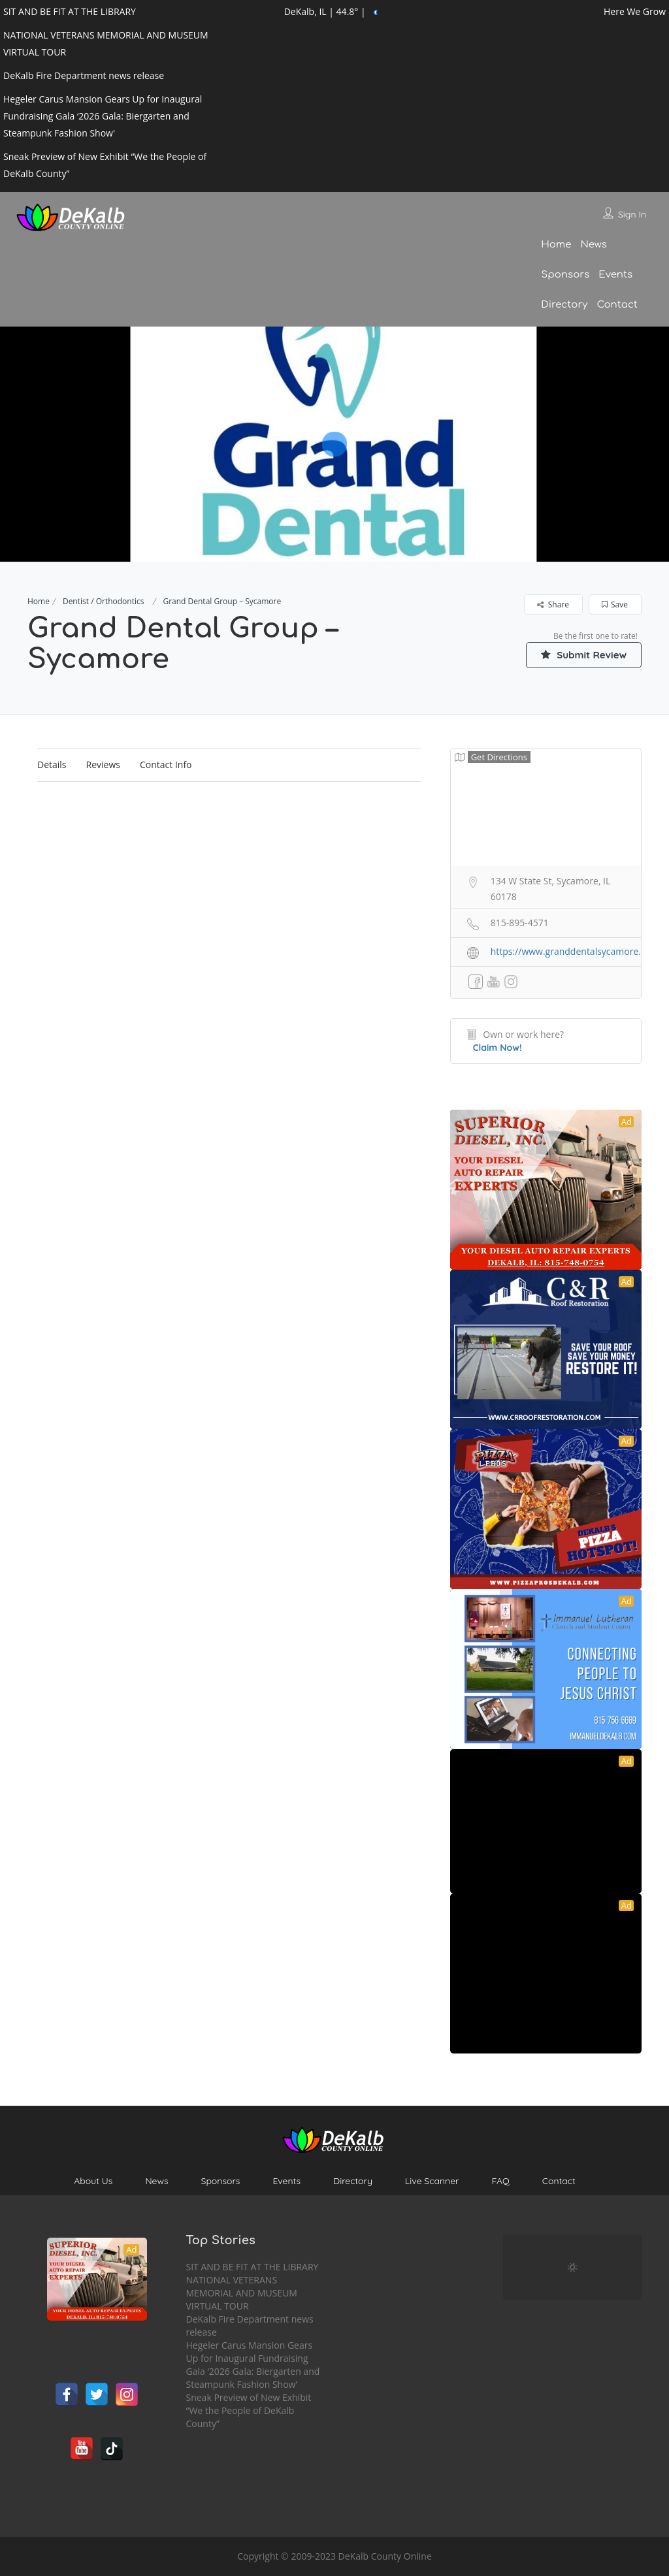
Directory (564, 304)
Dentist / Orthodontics (103, 601)
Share (553, 604)
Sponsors (565, 274)
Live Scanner (432, 2181)
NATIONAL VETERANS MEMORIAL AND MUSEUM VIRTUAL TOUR (241, 2293)
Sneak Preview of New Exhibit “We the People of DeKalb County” (249, 2410)
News (593, 244)
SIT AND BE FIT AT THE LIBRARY (252, 2267)
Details (52, 764)
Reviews (103, 764)
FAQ (500, 2181)
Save (615, 604)
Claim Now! (497, 1048)
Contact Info (166, 764)
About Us (93, 2181)
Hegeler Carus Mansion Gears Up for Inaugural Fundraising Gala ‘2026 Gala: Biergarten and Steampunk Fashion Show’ (253, 2365)
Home (556, 244)
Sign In (632, 214)
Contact (616, 304)
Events (615, 274)
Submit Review (579, 653)
